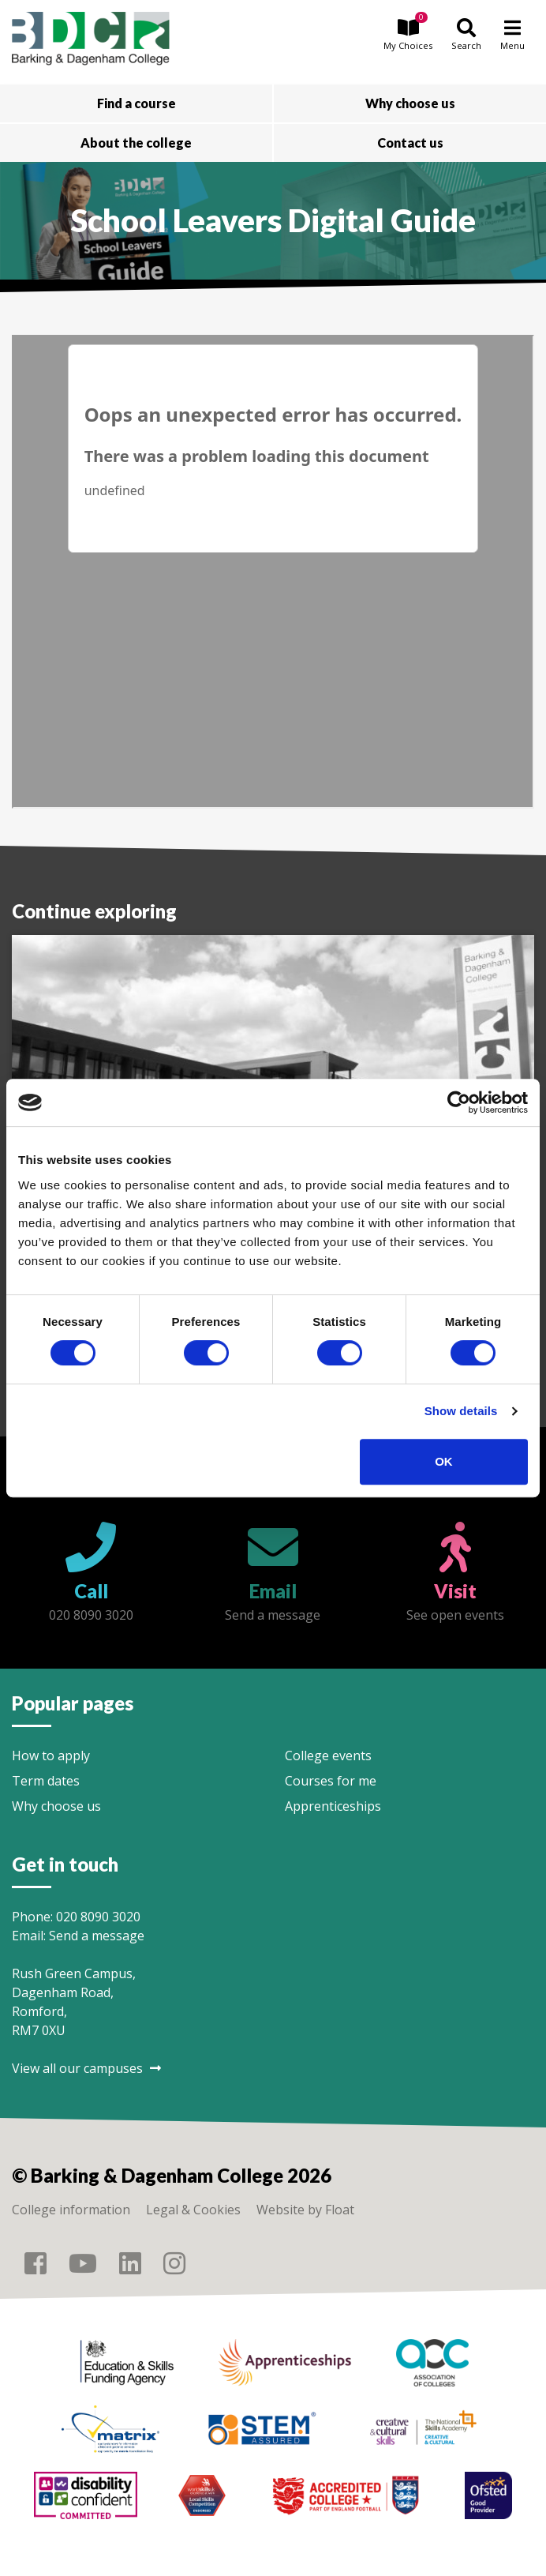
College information (71, 2209)
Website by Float (305, 2209)
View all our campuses (86, 2068)
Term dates (46, 1780)
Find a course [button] (136, 103)
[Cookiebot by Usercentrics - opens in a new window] (459, 1102)
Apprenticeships (333, 1806)
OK (444, 1461)
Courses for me (330, 1780)
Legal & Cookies (193, 2209)
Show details (461, 1411)
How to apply (51, 1755)
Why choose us (56, 1806)
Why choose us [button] (410, 103)
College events (328, 1755)
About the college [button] (136, 142)
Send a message (96, 1935)
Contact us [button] (410, 142)
